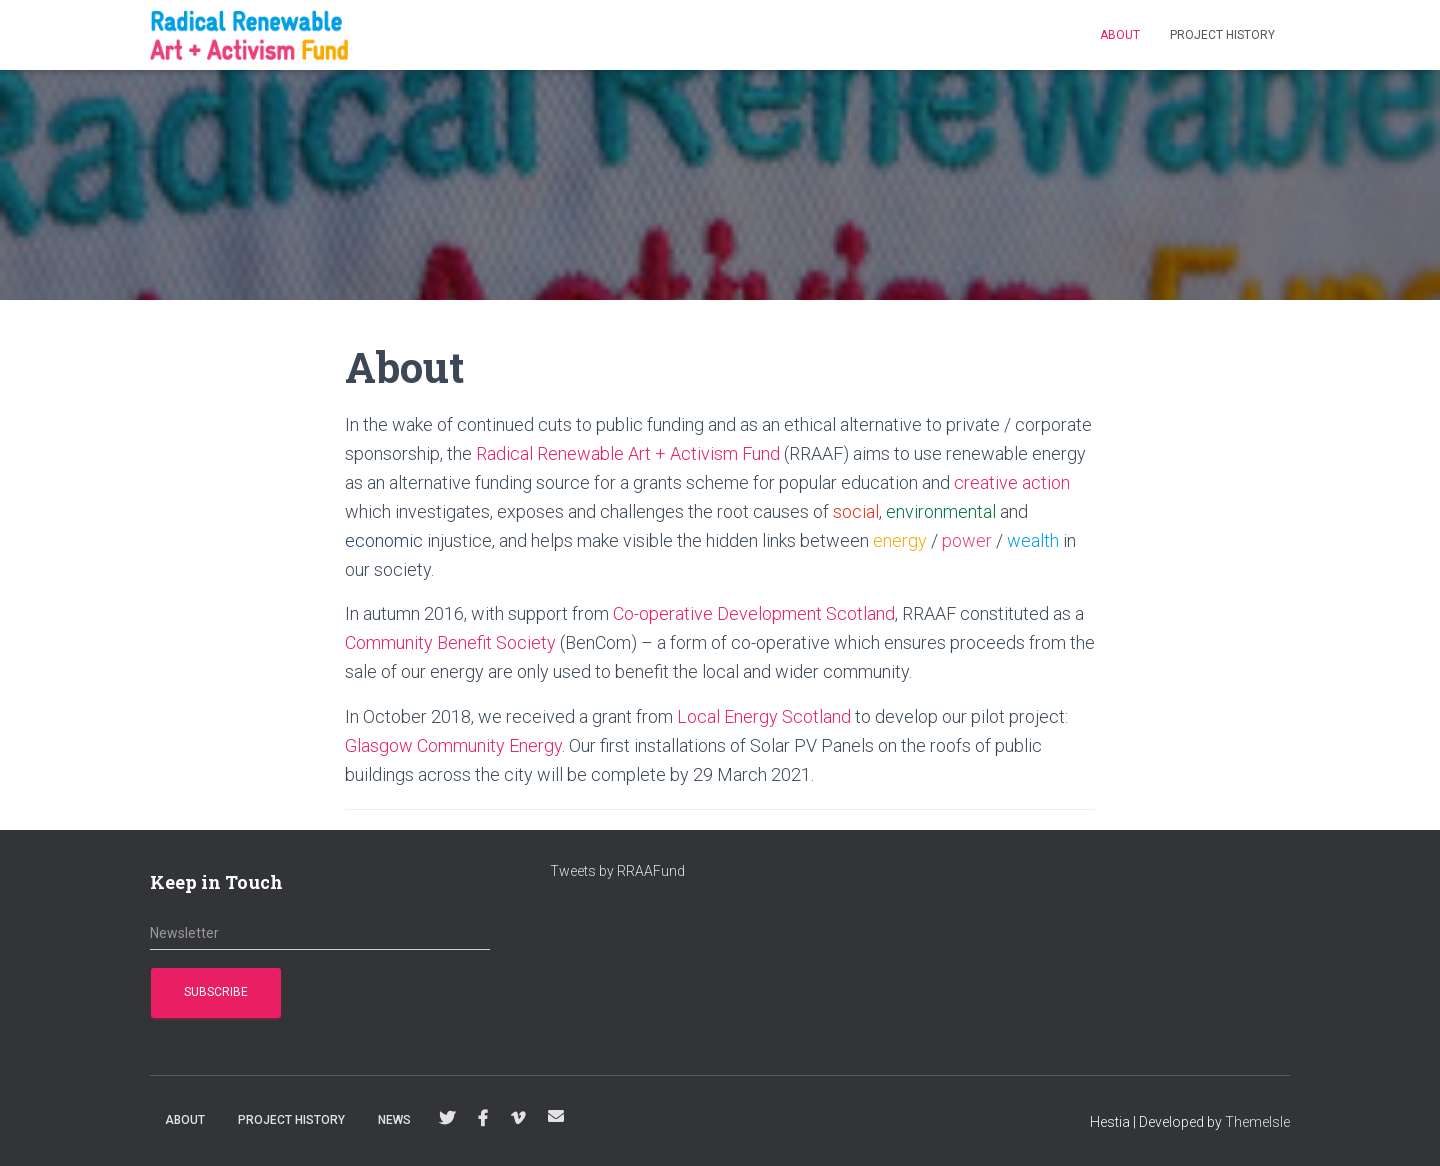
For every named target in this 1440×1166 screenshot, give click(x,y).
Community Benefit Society (450, 642)
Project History (1222, 35)
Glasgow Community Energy (453, 745)
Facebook (483, 1119)
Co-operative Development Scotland (754, 613)
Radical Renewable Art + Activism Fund (628, 453)
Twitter (447, 1119)
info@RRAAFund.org (556, 1116)
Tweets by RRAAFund (617, 871)
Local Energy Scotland (764, 716)
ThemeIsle (1257, 1122)
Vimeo (518, 1119)
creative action (1012, 482)
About (1120, 35)
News (394, 1120)
